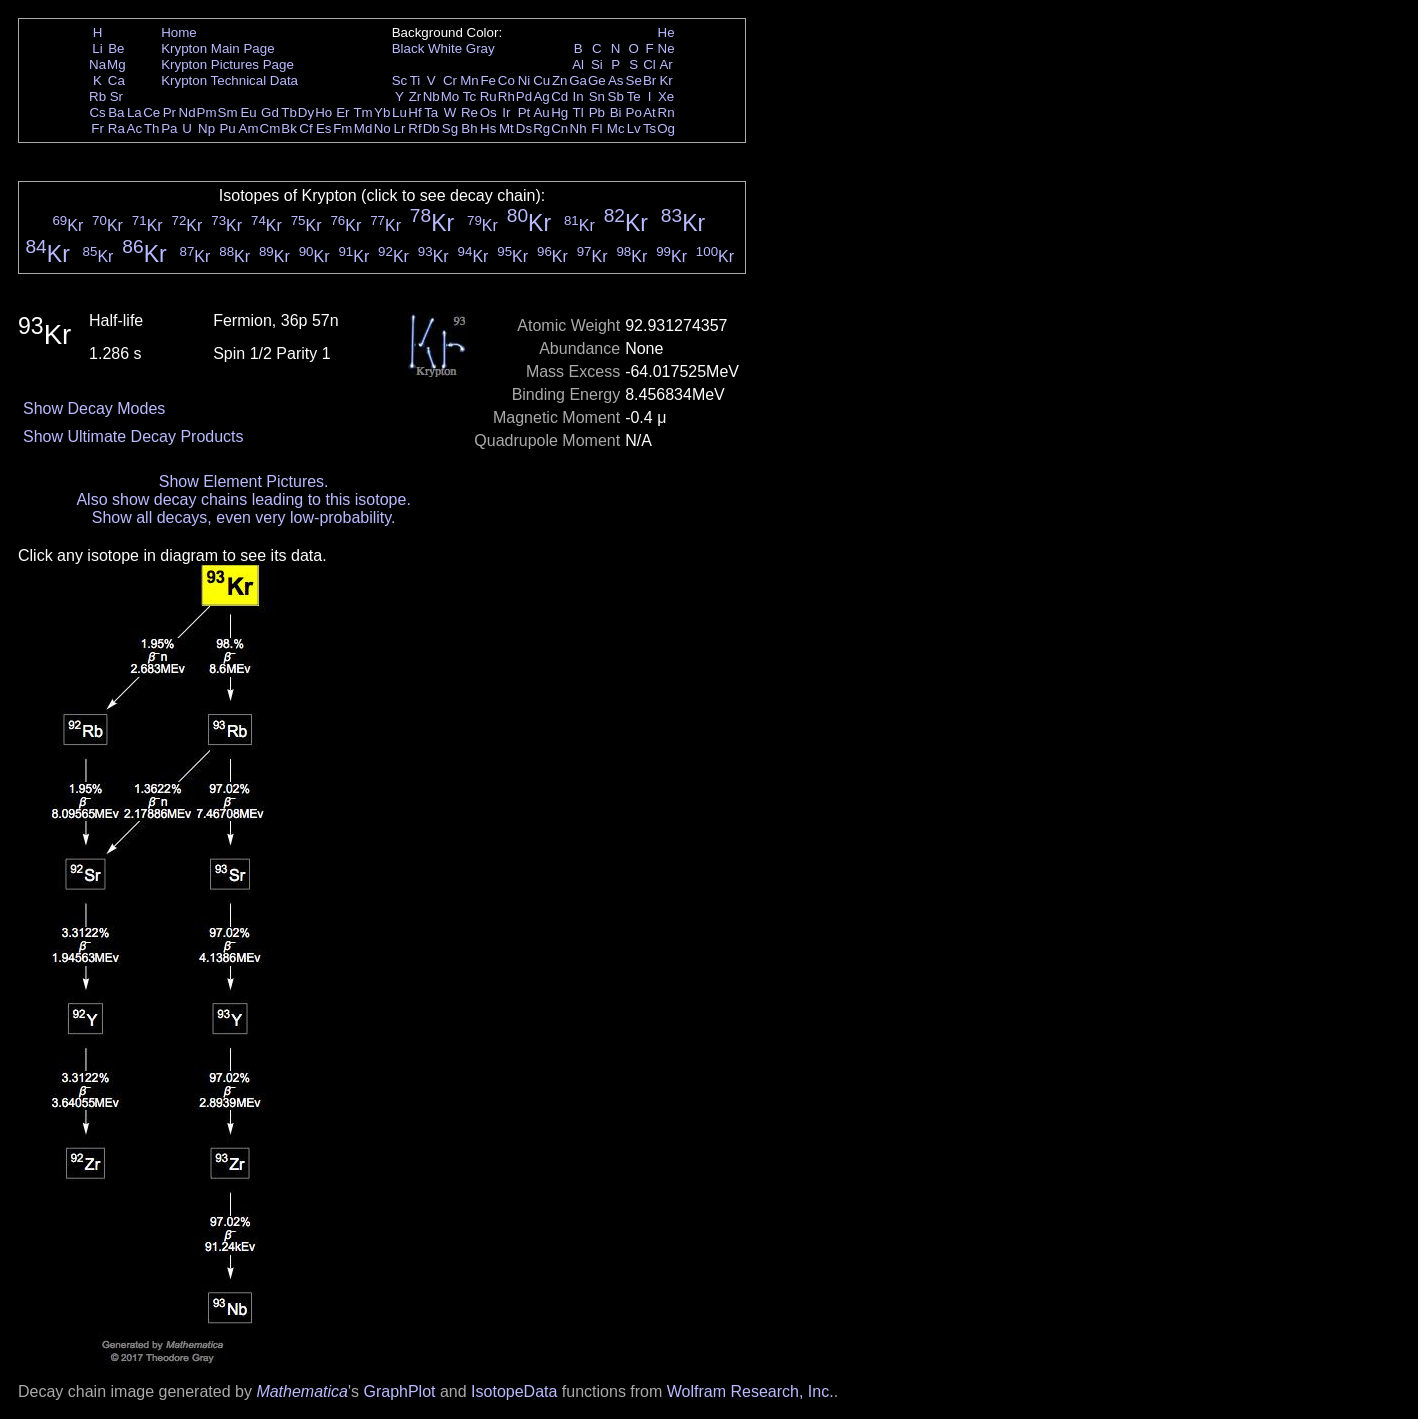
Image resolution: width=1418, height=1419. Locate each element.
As (616, 80)
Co (506, 80)
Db (431, 128)
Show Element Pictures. (244, 481)
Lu (399, 112)
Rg (541, 128)
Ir (506, 112)
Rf (414, 128)
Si (597, 64)
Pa (169, 128)
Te (634, 96)
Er (342, 112)
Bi (616, 112)
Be (116, 48)
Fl (596, 128)
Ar (665, 64)
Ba (116, 112)
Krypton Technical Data (229, 80)
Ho (323, 112)
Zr (415, 96)
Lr (400, 128)
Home (179, 32)
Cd (559, 96)
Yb (382, 112)
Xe (666, 96)
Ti (415, 80)
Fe (488, 80)
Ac (135, 128)
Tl (578, 112)
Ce (151, 112)
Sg (450, 128)
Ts (649, 128)
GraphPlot (399, 1391)
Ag (541, 96)
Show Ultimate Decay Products (133, 436)
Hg (559, 112)
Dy (306, 112)
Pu (227, 128)
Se (634, 80)
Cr (450, 80)
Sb (616, 96)
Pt (524, 112)
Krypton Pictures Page (227, 64)
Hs (488, 128)
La (134, 112)
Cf (305, 128)
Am (249, 128)
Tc (469, 96)
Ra (116, 128)
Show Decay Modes (94, 408)
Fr (97, 128)
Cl (649, 64)
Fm (342, 128)
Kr (665, 80)
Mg (116, 64)
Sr (116, 96)
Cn (559, 128)
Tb (289, 112)
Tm (362, 112)
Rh (506, 96)
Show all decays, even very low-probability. (244, 517)
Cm (270, 128)
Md (363, 128)
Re (469, 112)
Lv (634, 128)
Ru (488, 96)
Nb (431, 96)
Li (97, 48)
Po (634, 112)
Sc (400, 80)
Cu (541, 80)
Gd (270, 112)
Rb (97, 96)
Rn (666, 112)
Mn (469, 80)
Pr (169, 112)
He (666, 32)
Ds (524, 128)
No (382, 128)
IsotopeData (514, 1391)
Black (408, 48)
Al (578, 64)
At (649, 112)
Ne (666, 48)
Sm (228, 112)
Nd (187, 112)
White (445, 48)
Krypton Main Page (217, 48)
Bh (469, 128)
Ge (597, 80)
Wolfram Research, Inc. (750, 1391)
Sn (597, 96)
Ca (116, 80)
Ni (524, 80)
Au (541, 112)
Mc (616, 128)
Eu (248, 112)
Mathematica (302, 1391)
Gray (480, 48)
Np (206, 128)
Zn (560, 80)
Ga (578, 80)
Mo (450, 96)
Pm (207, 112)
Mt (506, 128)
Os (488, 112)
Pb (597, 112)
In (578, 96)
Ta (431, 112)
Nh (578, 128)
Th (152, 128)
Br (649, 80)
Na (97, 64)
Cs (97, 112)
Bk (289, 128)
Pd (524, 96)
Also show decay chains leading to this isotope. (243, 499)
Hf (414, 112)
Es (324, 128)
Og (666, 128)
